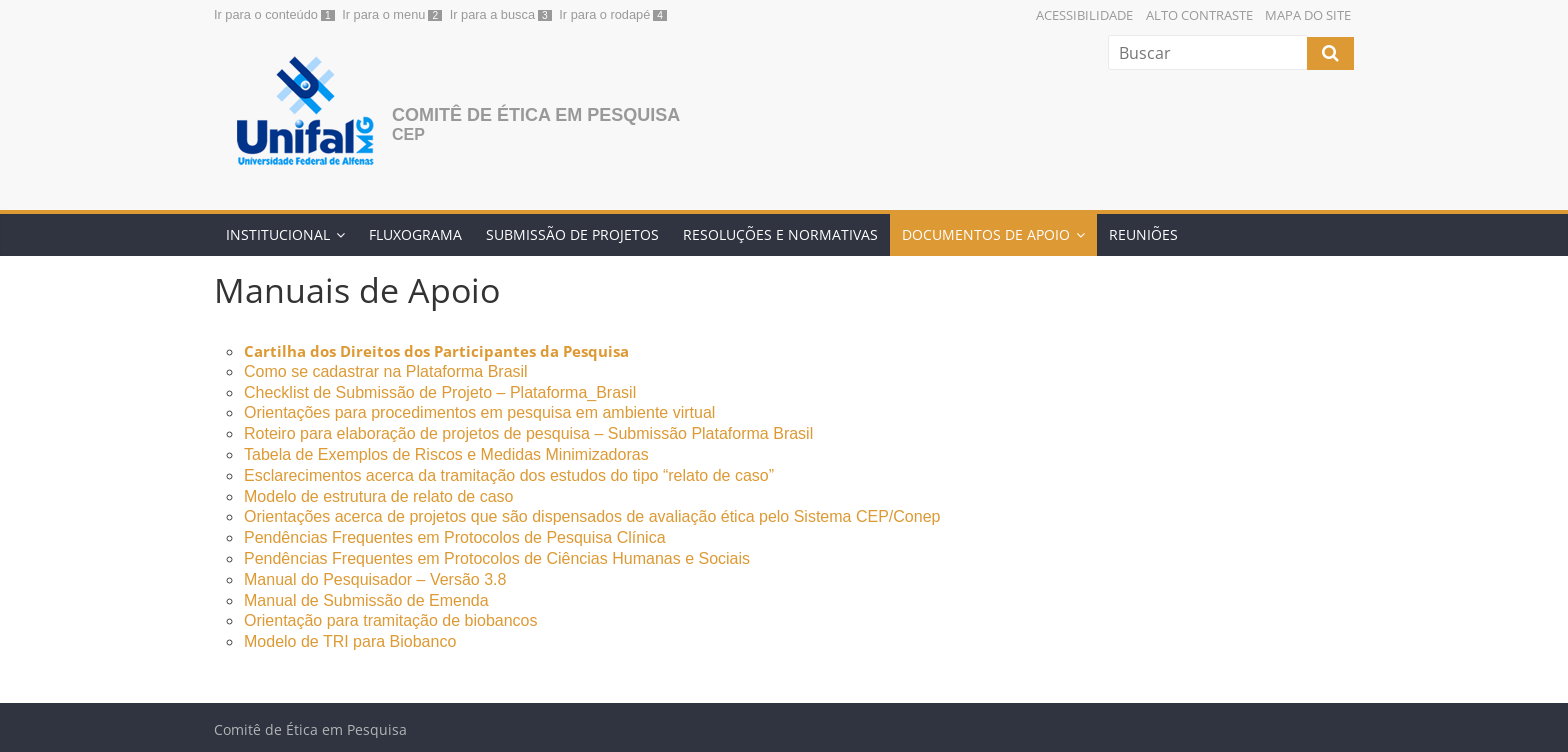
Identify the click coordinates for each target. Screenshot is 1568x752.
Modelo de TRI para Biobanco (350, 641)
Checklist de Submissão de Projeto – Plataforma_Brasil (440, 392)
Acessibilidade (1084, 15)
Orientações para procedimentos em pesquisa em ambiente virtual (479, 412)
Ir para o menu (383, 14)
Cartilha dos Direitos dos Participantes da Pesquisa (436, 351)
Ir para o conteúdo (266, 14)
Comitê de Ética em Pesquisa (536, 115)
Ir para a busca (492, 14)
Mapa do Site (1308, 15)
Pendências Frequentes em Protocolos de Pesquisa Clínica (455, 537)
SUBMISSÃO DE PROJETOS (572, 234)
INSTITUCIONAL (278, 234)
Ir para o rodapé (604, 14)
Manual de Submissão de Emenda (366, 600)
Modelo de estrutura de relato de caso (379, 496)
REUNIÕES (1143, 234)
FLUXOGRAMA (415, 234)
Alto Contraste (1199, 15)
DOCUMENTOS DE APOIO (986, 234)
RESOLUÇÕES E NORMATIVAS (780, 234)
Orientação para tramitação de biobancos (393, 620)
